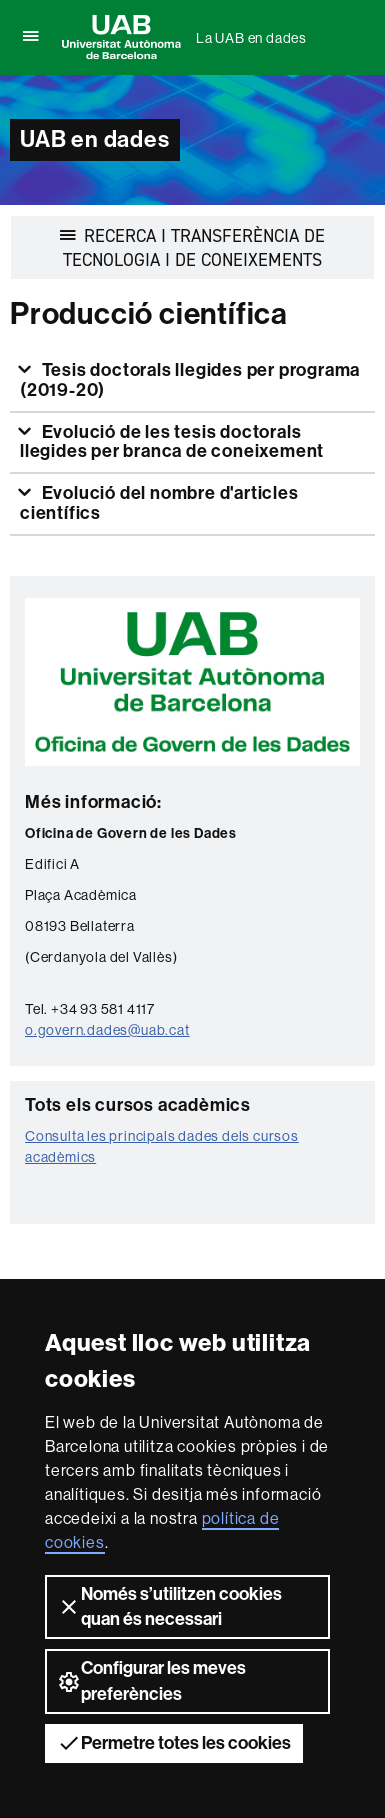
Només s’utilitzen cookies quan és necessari (169, 1606)
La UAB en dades (251, 38)
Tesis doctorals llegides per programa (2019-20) (190, 380)
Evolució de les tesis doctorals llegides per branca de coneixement (172, 442)
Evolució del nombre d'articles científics (159, 503)
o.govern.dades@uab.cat (107, 1030)
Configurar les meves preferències (151, 1680)
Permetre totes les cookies (174, 1743)
